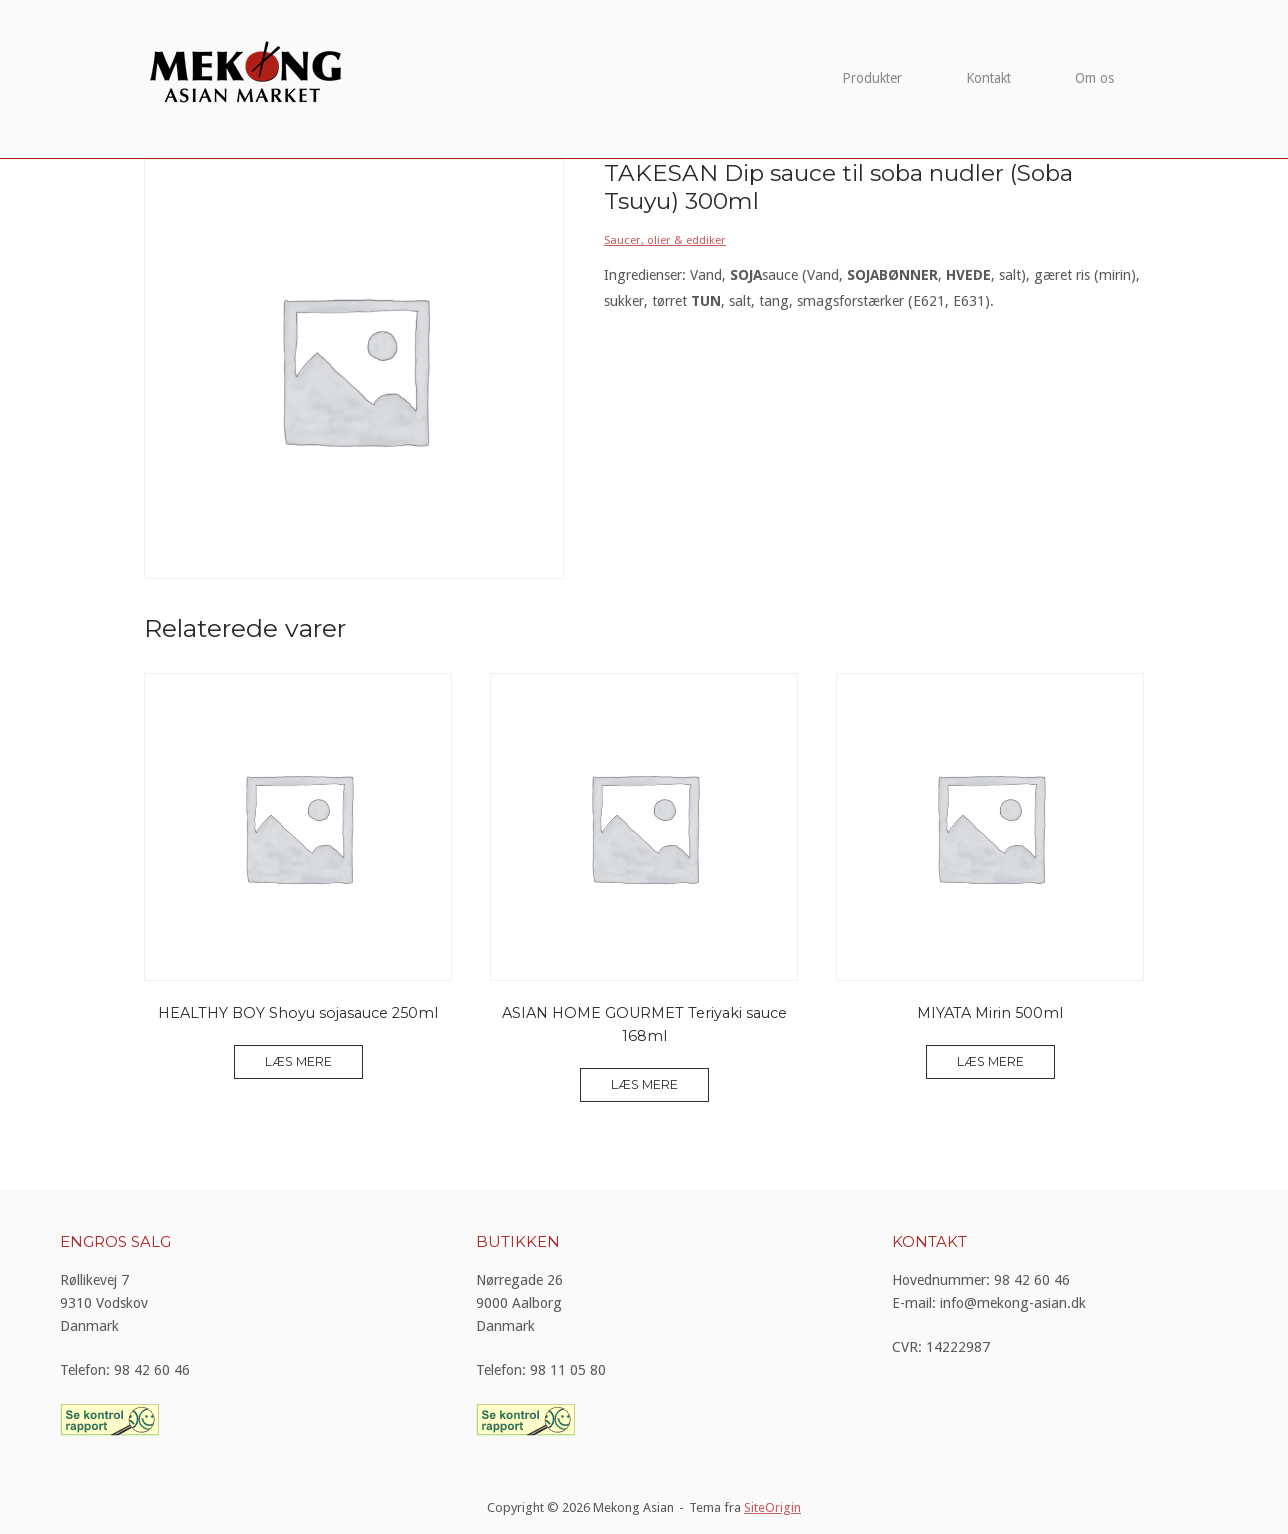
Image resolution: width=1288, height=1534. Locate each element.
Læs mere (298, 1061)
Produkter (872, 78)
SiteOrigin (772, 1507)
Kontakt (988, 78)
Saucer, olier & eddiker (665, 240)
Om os (1094, 78)
